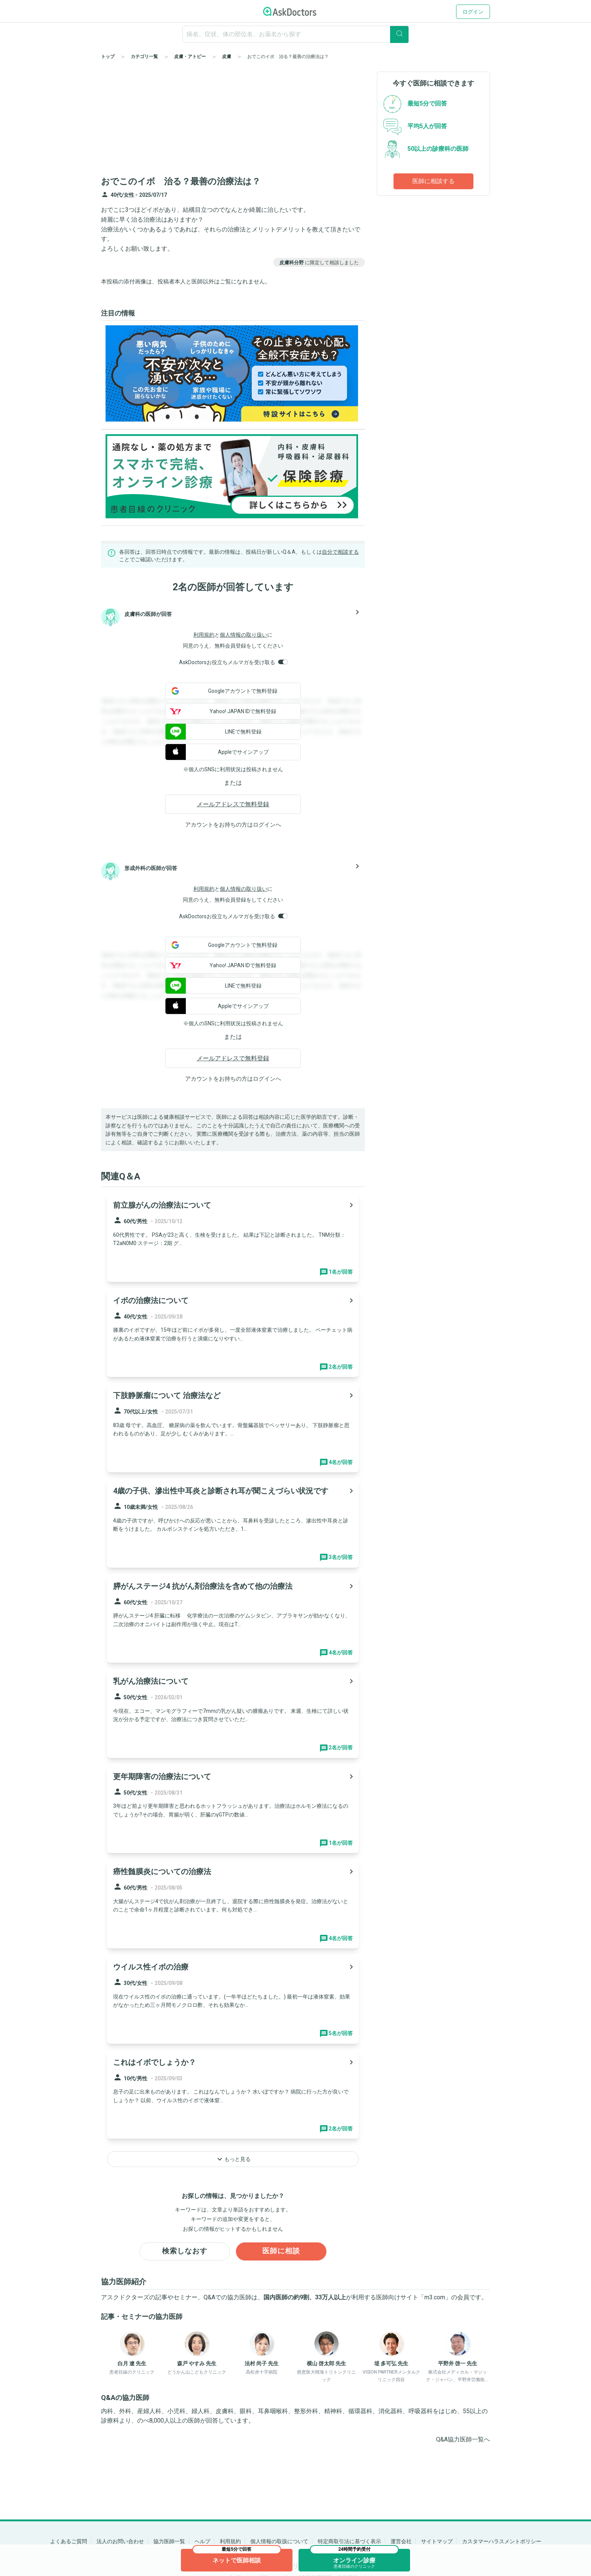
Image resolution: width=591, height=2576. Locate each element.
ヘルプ (202, 2541)
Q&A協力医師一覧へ (463, 2440)
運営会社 (401, 2541)
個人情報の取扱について (279, 2541)
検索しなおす (184, 2251)
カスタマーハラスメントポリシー (501, 2541)
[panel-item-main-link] (233, 1237)
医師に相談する (433, 181)
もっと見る (233, 2159)
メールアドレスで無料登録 (233, 804)
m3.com (434, 2298)
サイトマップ (437, 2541)
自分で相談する (340, 552)
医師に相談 (281, 2251)
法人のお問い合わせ (120, 2541)
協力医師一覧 (169, 2541)
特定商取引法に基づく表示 (349, 2541)
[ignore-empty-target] (295, 34)
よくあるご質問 (68, 2541)
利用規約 (203, 635)
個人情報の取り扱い (243, 635)
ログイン (473, 12)
